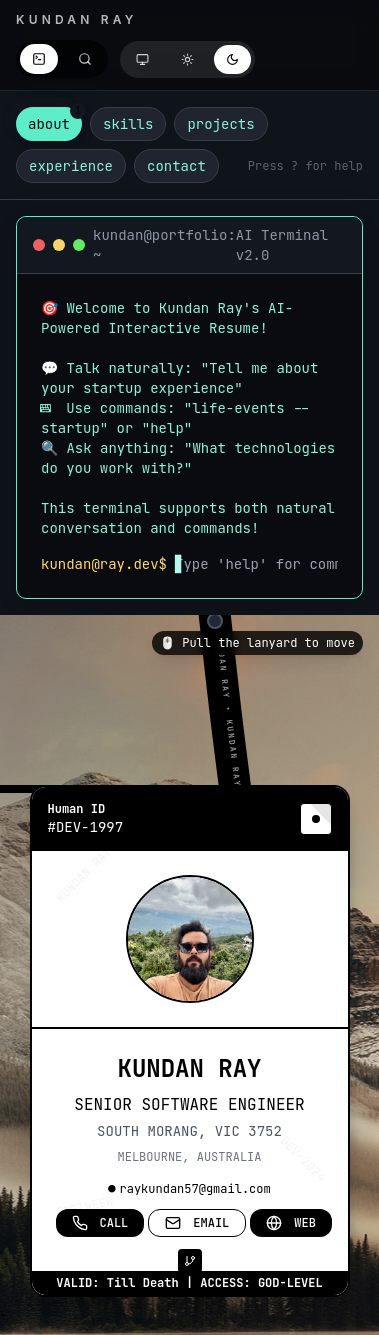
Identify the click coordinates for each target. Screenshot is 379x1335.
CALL (100, 1223)
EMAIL (197, 1223)
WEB (291, 1223)
